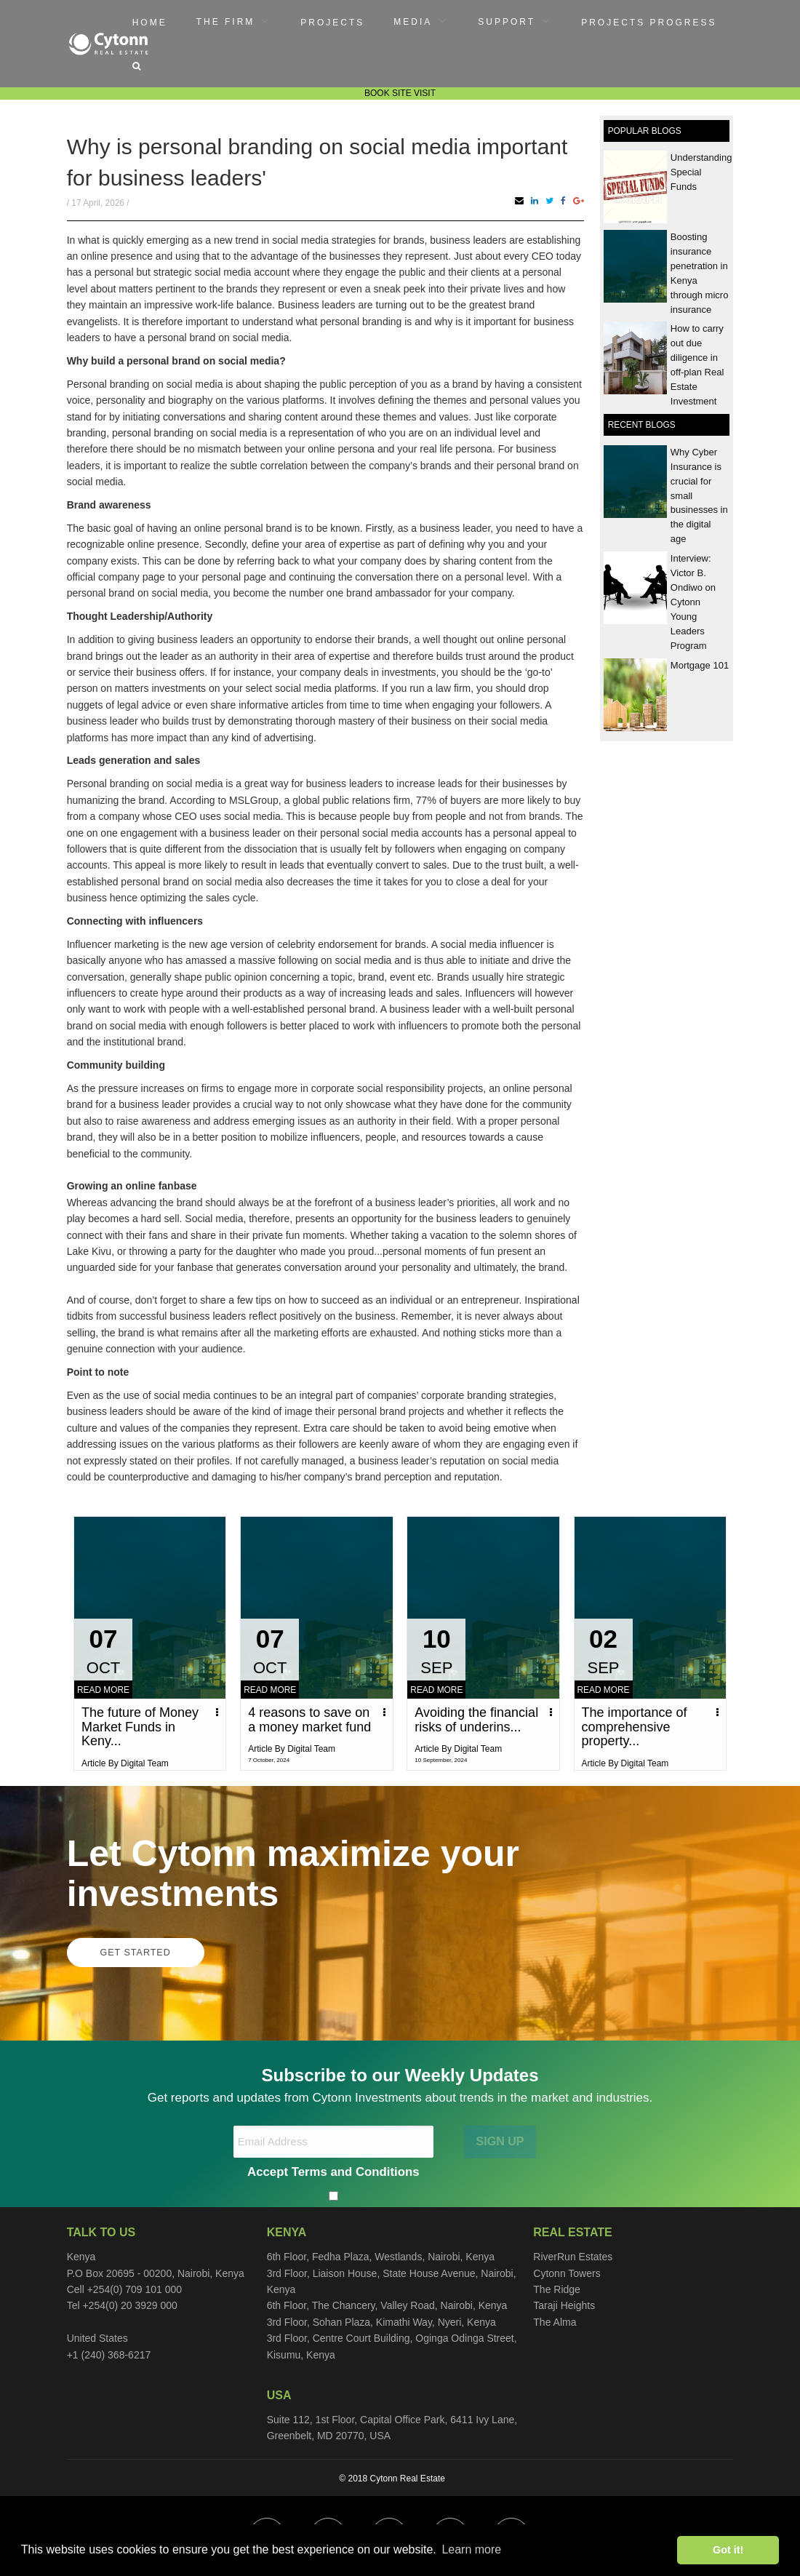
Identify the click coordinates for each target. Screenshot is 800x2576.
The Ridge (556, 2289)
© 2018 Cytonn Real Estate (392, 2478)
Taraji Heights (564, 2305)
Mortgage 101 (700, 665)
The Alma (554, 2322)
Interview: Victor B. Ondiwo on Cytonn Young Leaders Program (693, 602)
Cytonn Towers (566, 2273)
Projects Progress (648, 22)
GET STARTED (135, 1952)
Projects (332, 22)
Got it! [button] (728, 2550)
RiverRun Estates (572, 2256)
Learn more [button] (471, 2549)
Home (149, 22)
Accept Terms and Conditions (333, 2172)
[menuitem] (150, 22)
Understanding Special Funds (701, 172)
